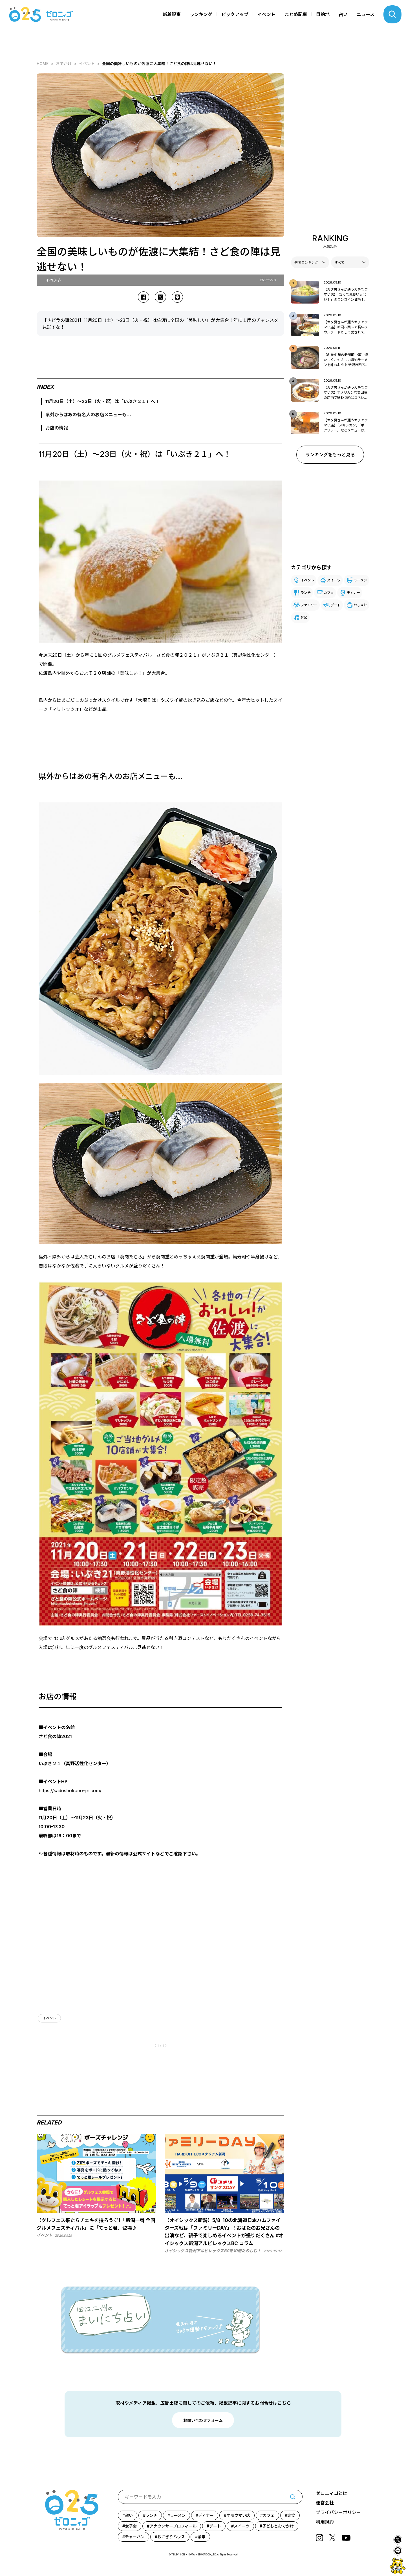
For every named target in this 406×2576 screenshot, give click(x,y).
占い (343, 14)
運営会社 (325, 2503)
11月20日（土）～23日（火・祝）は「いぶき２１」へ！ (102, 401)
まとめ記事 (295, 14)
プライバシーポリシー (338, 2512)
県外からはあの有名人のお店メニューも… (88, 414)
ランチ (306, 592)
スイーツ (334, 580)
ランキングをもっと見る (330, 454)
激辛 (202, 2536)
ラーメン (360, 580)
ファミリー (309, 605)
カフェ (329, 592)
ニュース (365, 14)
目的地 (323, 14)
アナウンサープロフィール (173, 2526)
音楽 (304, 617)
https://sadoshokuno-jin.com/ (70, 1790)
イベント (266, 14)
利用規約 (325, 2522)
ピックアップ (234, 14)
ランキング (201, 14)
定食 (291, 2515)
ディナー (353, 592)
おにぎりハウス (171, 2536)
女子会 (131, 2526)
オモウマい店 (238, 2515)
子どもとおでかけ (278, 2526)
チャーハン (135, 2536)
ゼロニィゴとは (331, 2493)
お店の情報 (56, 428)
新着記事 (172, 14)
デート (335, 605)
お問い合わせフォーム (203, 2420)
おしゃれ (360, 605)
